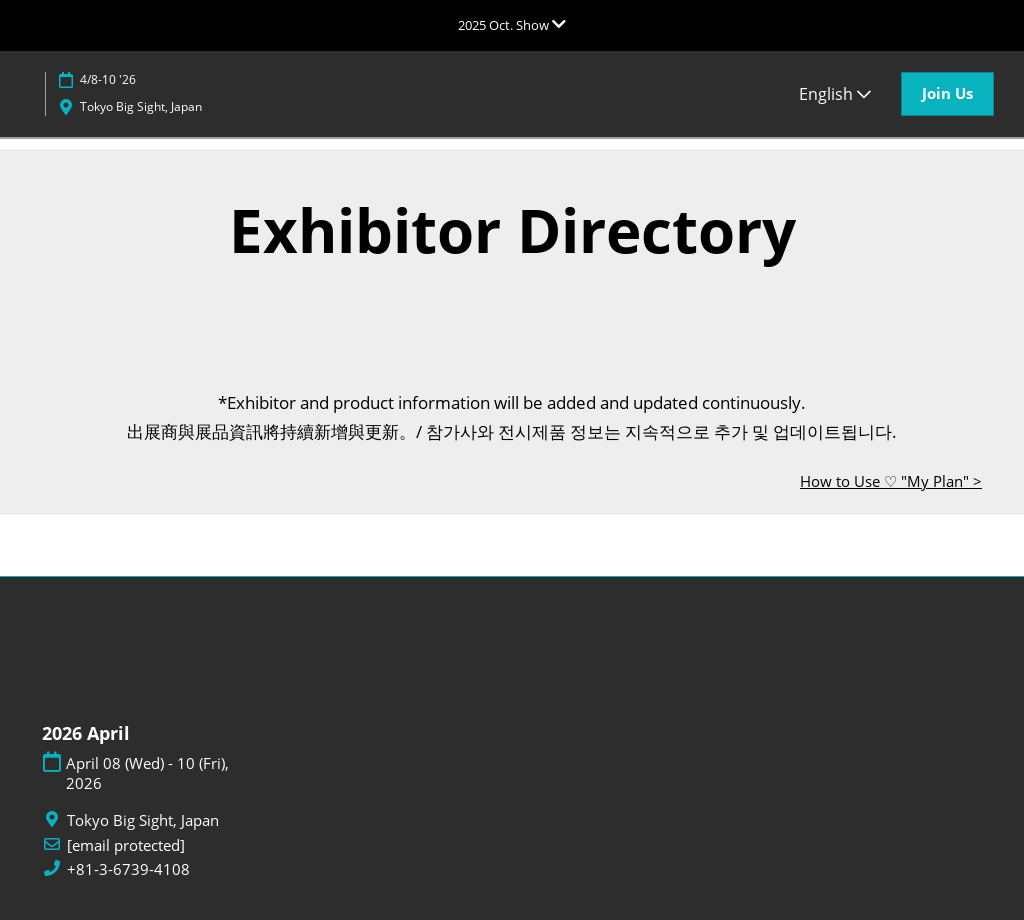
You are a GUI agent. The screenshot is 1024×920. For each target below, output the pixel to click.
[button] (947, 94)
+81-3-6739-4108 (128, 869)
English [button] (835, 94)
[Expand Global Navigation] (512, 25)
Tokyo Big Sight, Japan (141, 106)
